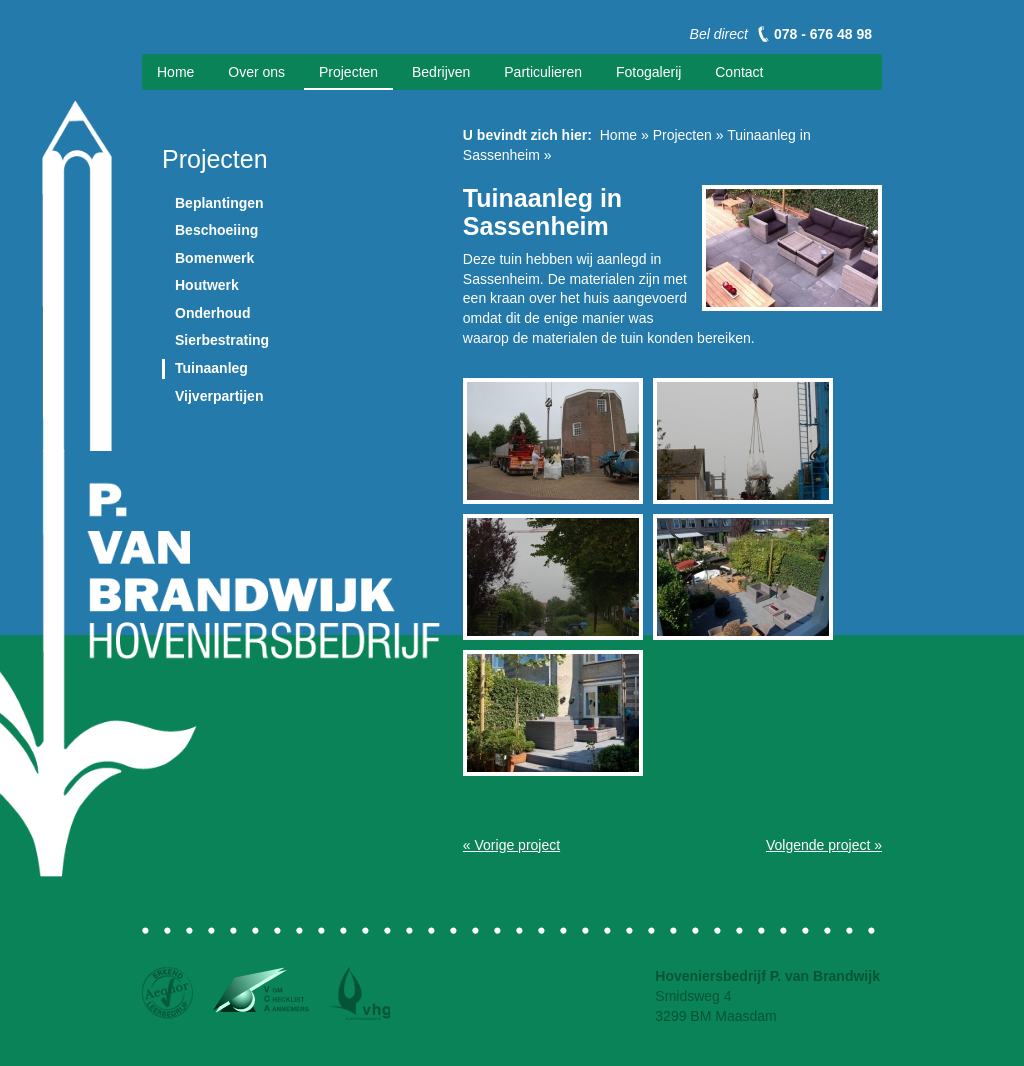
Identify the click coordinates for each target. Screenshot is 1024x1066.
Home (175, 72)
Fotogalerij (648, 72)
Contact (739, 72)
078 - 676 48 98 (823, 34)
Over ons (256, 72)
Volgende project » (824, 845)
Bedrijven (441, 72)
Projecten (348, 72)
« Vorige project (511, 845)
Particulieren (543, 72)
